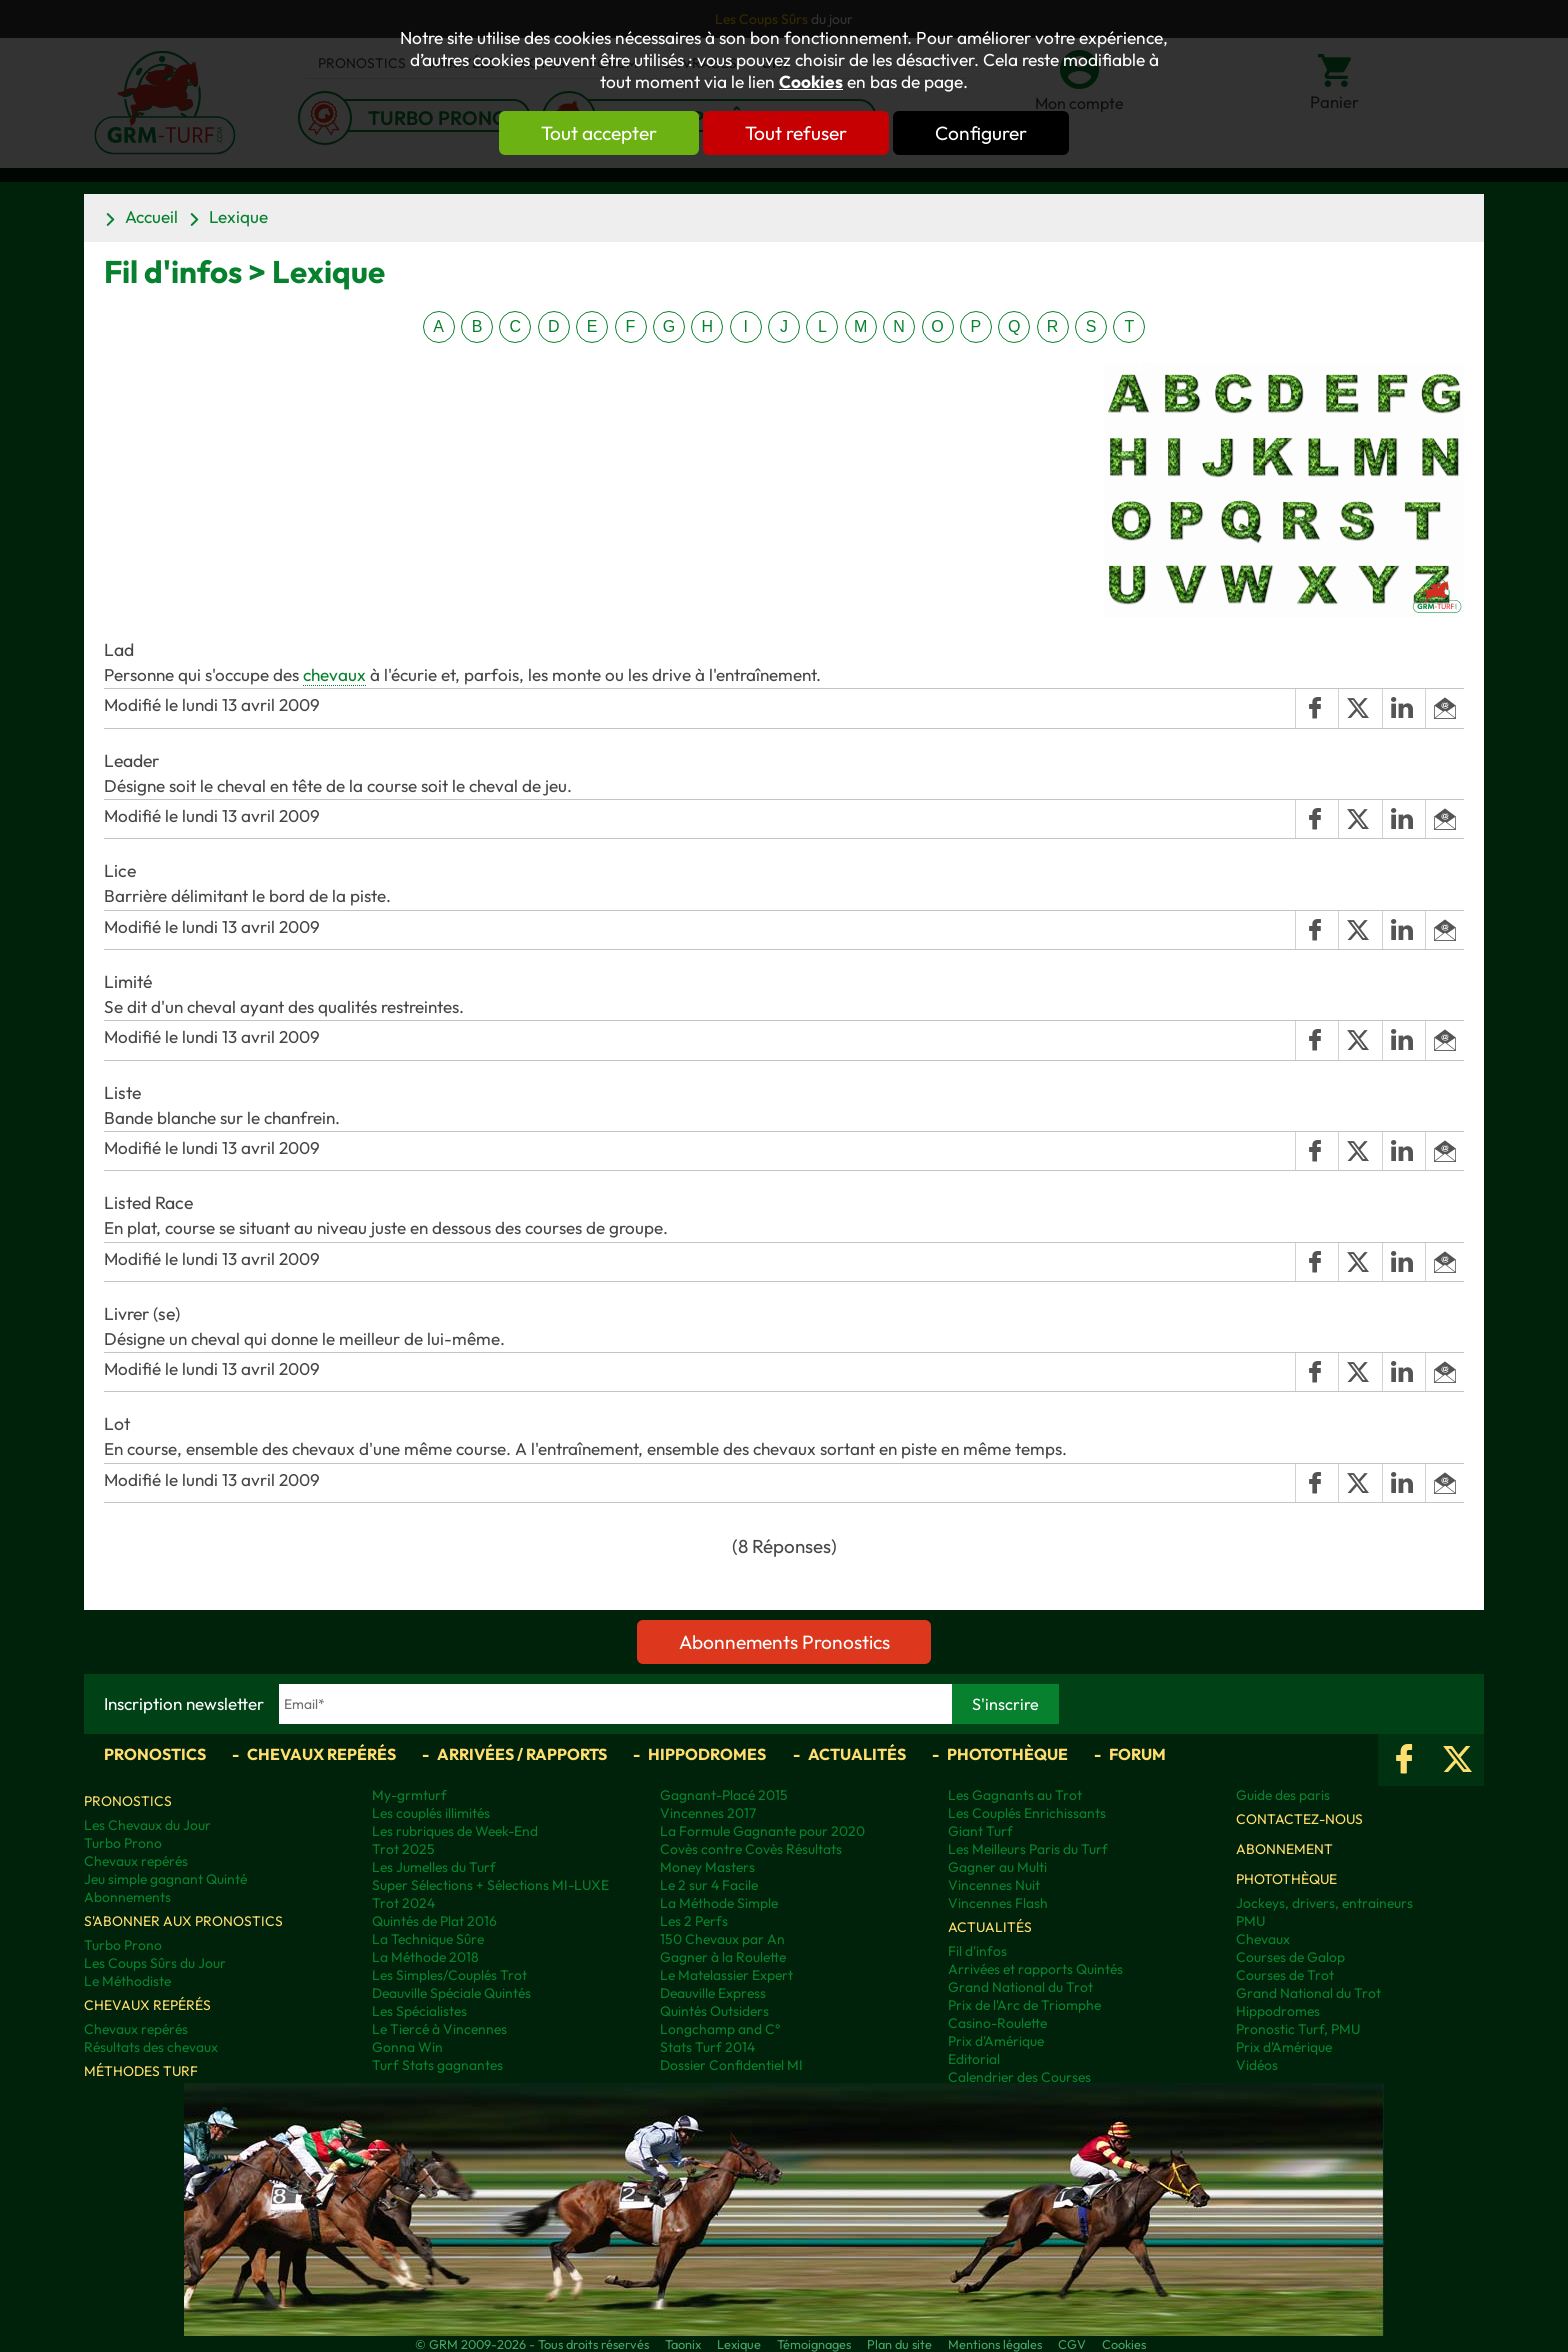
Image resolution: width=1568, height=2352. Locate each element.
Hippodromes (707, 1754)
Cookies (811, 82)
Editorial (974, 2059)
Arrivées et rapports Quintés (1035, 1969)
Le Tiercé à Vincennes (439, 2029)
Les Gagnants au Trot (1015, 1795)
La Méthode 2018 (425, 1957)
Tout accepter (599, 133)
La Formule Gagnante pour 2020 (762, 1831)
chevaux (334, 674)
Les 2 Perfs (694, 1921)
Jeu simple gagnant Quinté (165, 1879)
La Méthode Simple (719, 1903)
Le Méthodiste (127, 1981)
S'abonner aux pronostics (183, 1921)
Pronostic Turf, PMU (1298, 2029)
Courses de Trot (1285, 1975)
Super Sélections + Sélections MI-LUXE (490, 1885)
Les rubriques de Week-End (455, 1831)
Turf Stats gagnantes (437, 2065)
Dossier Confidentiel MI (731, 2065)
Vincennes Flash (998, 1903)
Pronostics (155, 1754)
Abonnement (1284, 1849)
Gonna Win (407, 2047)
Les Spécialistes (419, 2011)
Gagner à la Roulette (723, 1957)
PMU (1250, 1921)
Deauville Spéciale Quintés (451, 1993)
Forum (1137, 1754)
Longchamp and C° (720, 2029)
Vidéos (1257, 2065)
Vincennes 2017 (708, 1813)
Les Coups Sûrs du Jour (155, 1963)
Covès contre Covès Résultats (751, 1849)
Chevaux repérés (321, 1754)
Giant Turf (980, 1831)
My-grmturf (409, 1795)
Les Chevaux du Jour (147, 1825)
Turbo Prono (123, 1843)
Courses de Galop (1290, 1957)
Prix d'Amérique (996, 2041)
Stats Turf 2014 (707, 2047)
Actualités (857, 1754)
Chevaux (1263, 1939)
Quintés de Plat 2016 (434, 1921)
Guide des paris (1283, 1795)
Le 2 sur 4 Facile (709, 1885)
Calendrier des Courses (1019, 2077)
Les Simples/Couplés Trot (449, 1975)
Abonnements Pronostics (784, 1642)
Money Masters (707, 1867)
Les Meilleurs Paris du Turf (1028, 1849)
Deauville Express (713, 1993)
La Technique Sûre (428, 1939)
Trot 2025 (403, 1849)
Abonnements (127, 1897)
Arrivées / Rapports (522, 1754)
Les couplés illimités (431, 1813)
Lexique (238, 216)
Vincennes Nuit (994, 1885)
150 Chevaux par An (722, 1939)
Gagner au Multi (997, 1867)
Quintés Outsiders (714, 2011)
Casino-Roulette (997, 2023)
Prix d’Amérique (1284, 2047)
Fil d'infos (977, 1951)
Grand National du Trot (1020, 1987)
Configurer (981, 133)
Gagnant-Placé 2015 (724, 1795)
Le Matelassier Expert (726, 1975)
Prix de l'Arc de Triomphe (1024, 2005)
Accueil (151, 216)
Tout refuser (796, 133)
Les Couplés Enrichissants (1027, 1813)
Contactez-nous (1299, 1819)
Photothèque (1007, 1754)
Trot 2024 (403, 1903)
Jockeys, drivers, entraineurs (1324, 1903)
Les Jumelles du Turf (434, 1867)
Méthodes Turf (141, 2071)
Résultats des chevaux (151, 2047)
